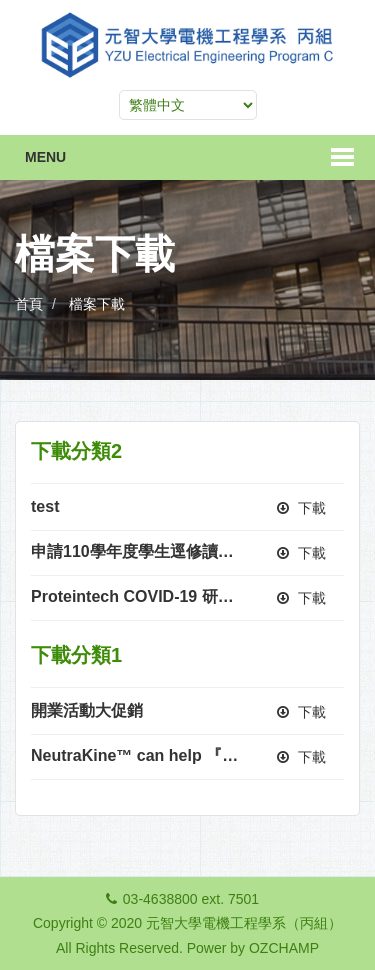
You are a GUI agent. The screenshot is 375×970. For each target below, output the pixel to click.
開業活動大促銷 (87, 710)
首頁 (29, 304)
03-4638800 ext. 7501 (191, 899)
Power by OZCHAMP (253, 948)
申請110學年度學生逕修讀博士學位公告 (172, 551)
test (45, 506)
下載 (301, 508)
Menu (45, 157)
